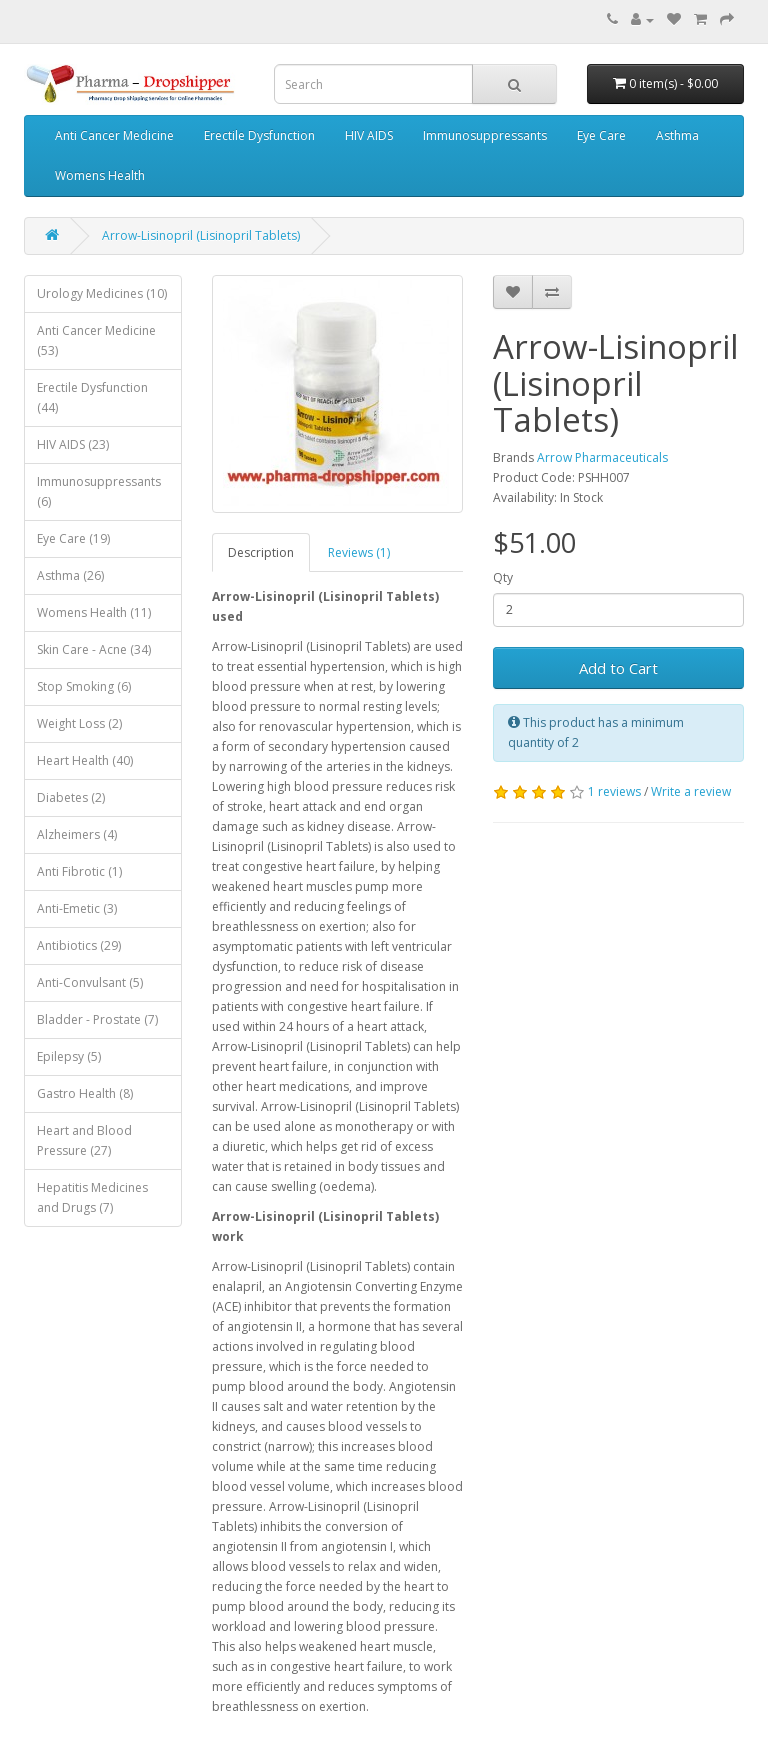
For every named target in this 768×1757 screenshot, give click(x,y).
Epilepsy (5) (69, 1056)
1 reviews (614, 791)
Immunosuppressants (485, 135)
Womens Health (100, 175)
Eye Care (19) (73, 538)
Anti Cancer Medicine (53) (96, 340)
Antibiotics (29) (79, 945)
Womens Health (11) (94, 612)
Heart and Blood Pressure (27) (84, 1140)
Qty (503, 577)
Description (261, 552)
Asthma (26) (70, 575)
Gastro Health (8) (85, 1093)
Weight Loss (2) (79, 723)
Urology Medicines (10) (102, 293)
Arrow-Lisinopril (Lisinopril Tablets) (201, 235)
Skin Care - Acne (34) (94, 649)
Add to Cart (618, 668)
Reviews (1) (359, 552)
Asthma (677, 135)
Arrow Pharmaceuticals (602, 457)
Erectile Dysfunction (259, 135)
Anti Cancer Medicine (114, 135)
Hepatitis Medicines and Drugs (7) (92, 1197)
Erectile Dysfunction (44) (92, 397)
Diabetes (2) (71, 797)
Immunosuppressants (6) (99, 491)
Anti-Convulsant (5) (90, 982)
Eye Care (601, 135)
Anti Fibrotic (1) (79, 871)
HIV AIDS (369, 135)
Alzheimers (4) (77, 834)
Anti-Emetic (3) (77, 908)
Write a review (691, 791)
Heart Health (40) (85, 760)
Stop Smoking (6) (84, 686)
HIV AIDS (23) (73, 444)
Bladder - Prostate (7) (97, 1019)
